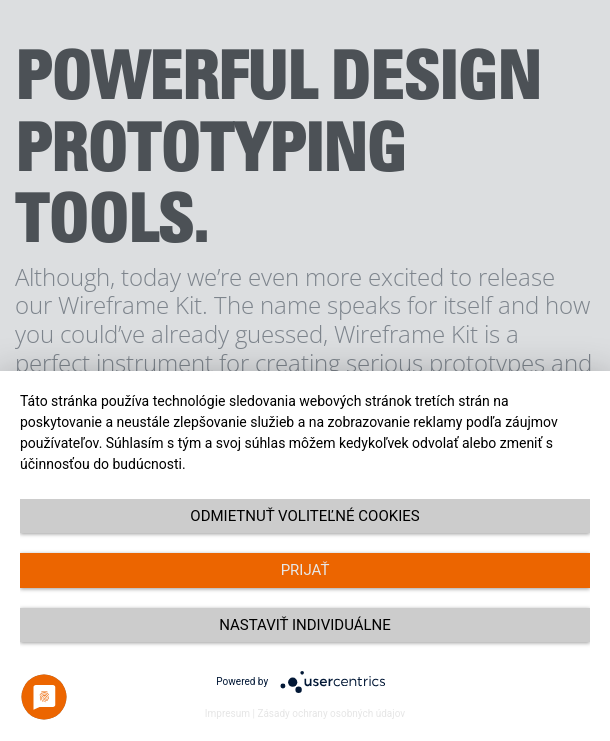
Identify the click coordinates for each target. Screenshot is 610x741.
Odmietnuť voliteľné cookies (304, 516)
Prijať (305, 570)
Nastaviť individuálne (305, 625)
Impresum (227, 713)
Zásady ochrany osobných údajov (331, 713)
